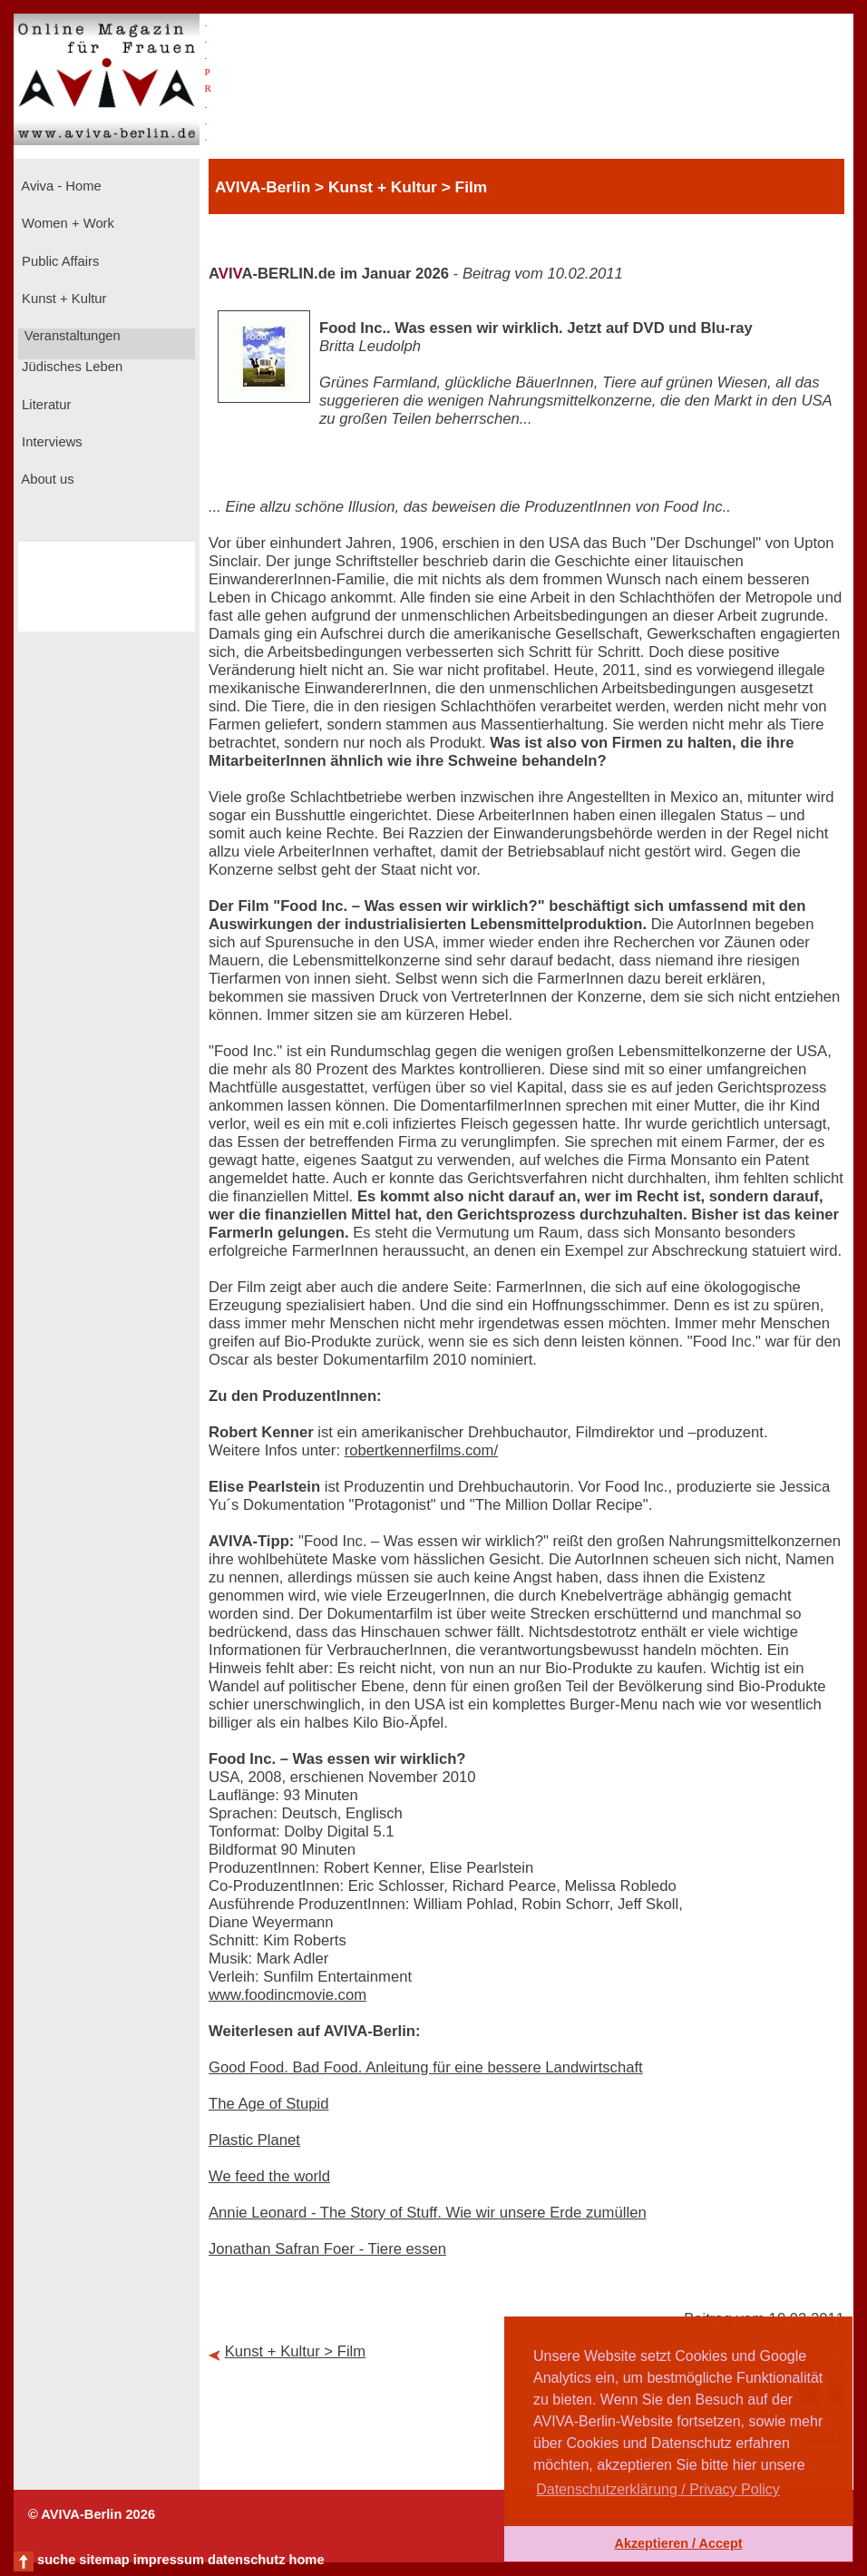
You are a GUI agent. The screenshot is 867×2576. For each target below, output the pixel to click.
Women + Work (66, 223)
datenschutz (247, 2559)
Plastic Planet (254, 2140)
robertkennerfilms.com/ (421, 1450)
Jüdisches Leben (70, 366)
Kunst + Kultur (62, 298)
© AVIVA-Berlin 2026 (91, 2514)
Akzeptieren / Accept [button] (678, 2543)
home (306, 2559)
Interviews (50, 442)
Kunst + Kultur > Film (295, 2351)
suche (56, 2559)
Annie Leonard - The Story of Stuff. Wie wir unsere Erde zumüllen (428, 2212)
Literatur (44, 404)
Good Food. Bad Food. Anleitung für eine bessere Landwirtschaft (426, 2067)
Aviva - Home (60, 186)
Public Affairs (58, 261)
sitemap (104, 2559)
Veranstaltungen (71, 335)
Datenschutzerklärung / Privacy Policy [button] (658, 2489)
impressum (168, 2559)
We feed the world (269, 2176)
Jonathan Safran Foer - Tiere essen (327, 2249)
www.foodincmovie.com (287, 1994)
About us (46, 479)
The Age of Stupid (268, 2103)
